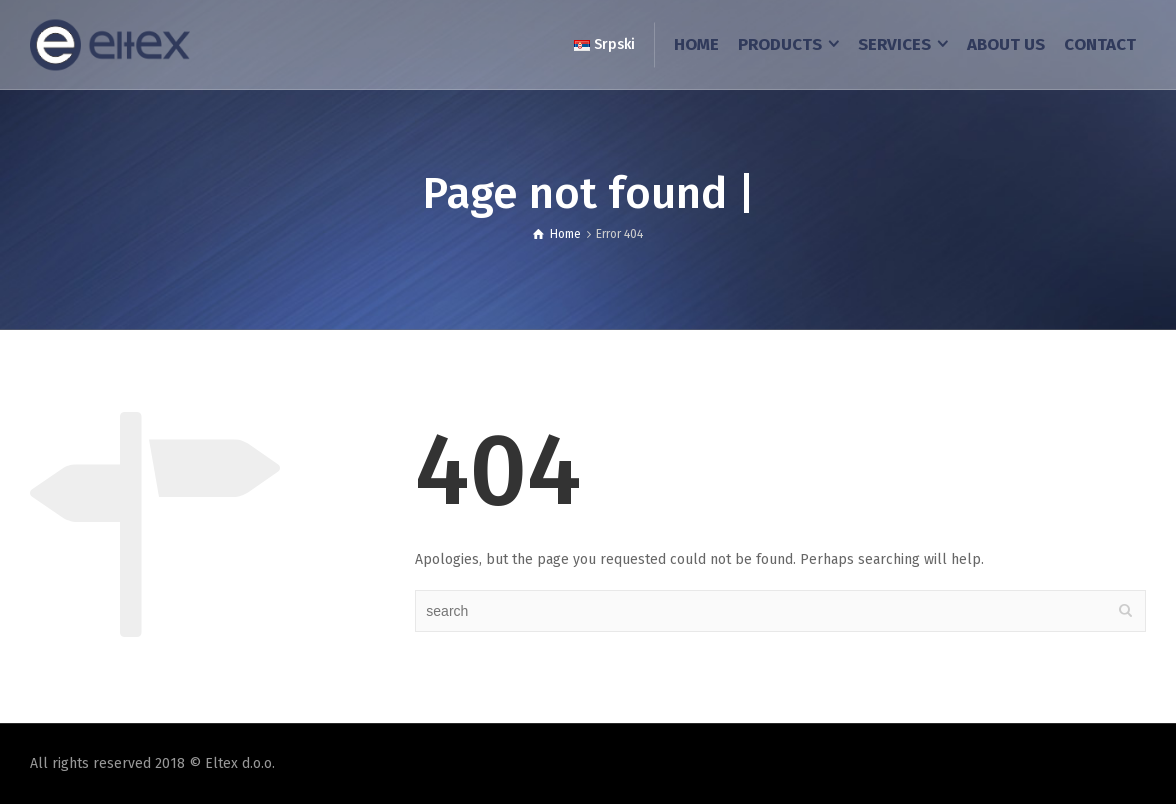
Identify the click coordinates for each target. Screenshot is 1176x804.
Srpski (604, 44)
